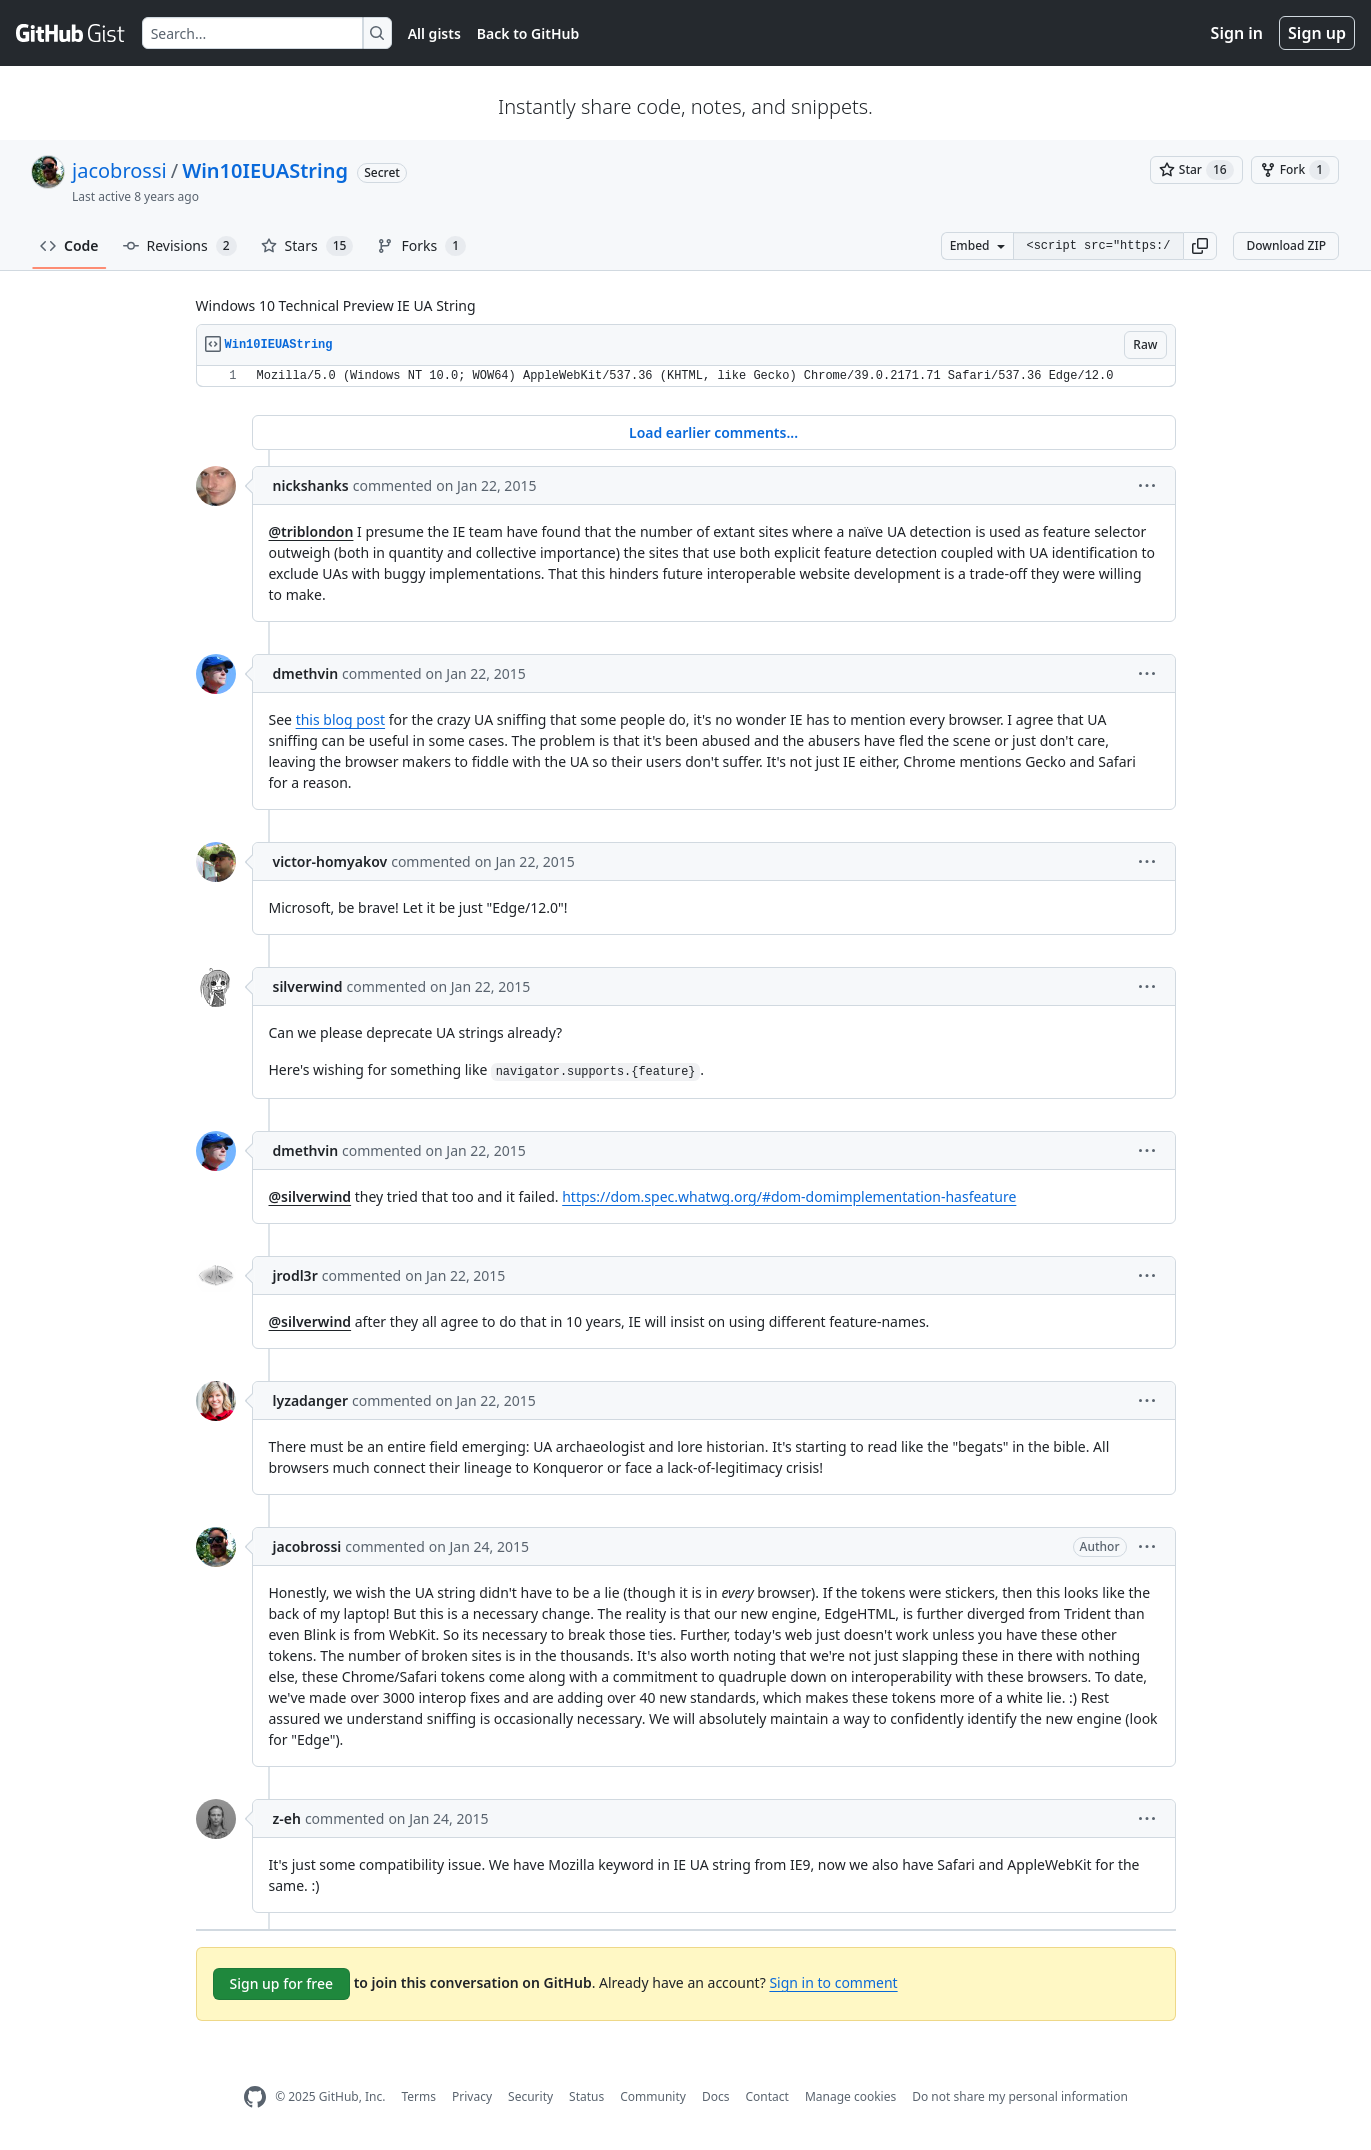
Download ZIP (1286, 245)
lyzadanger (311, 1400)
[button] (1200, 246)
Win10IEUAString (265, 170)
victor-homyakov (330, 861)
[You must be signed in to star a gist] (1196, 170)
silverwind (308, 986)
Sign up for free (282, 1983)
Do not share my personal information (1020, 2096)
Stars (307, 246)
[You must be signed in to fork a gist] (1295, 170)
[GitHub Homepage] (255, 2097)
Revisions (180, 246)
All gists (434, 33)
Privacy (472, 2096)
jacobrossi (119, 170)
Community (653, 2096)
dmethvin (306, 673)
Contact (766, 2096)
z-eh (287, 1818)
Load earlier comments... (713, 432)
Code (69, 245)
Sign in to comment (833, 1982)
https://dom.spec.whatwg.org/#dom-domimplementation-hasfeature (789, 1196)
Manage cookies (850, 2096)
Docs (716, 2096)
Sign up (1317, 33)
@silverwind (310, 1196)
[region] (686, 376)
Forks (421, 246)
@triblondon (311, 531)
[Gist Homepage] (71, 33)
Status (586, 2096)
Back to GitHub (528, 33)
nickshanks (311, 485)
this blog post (340, 719)
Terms (418, 2096)
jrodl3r (295, 1275)
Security (530, 2096)
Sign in (1237, 33)
